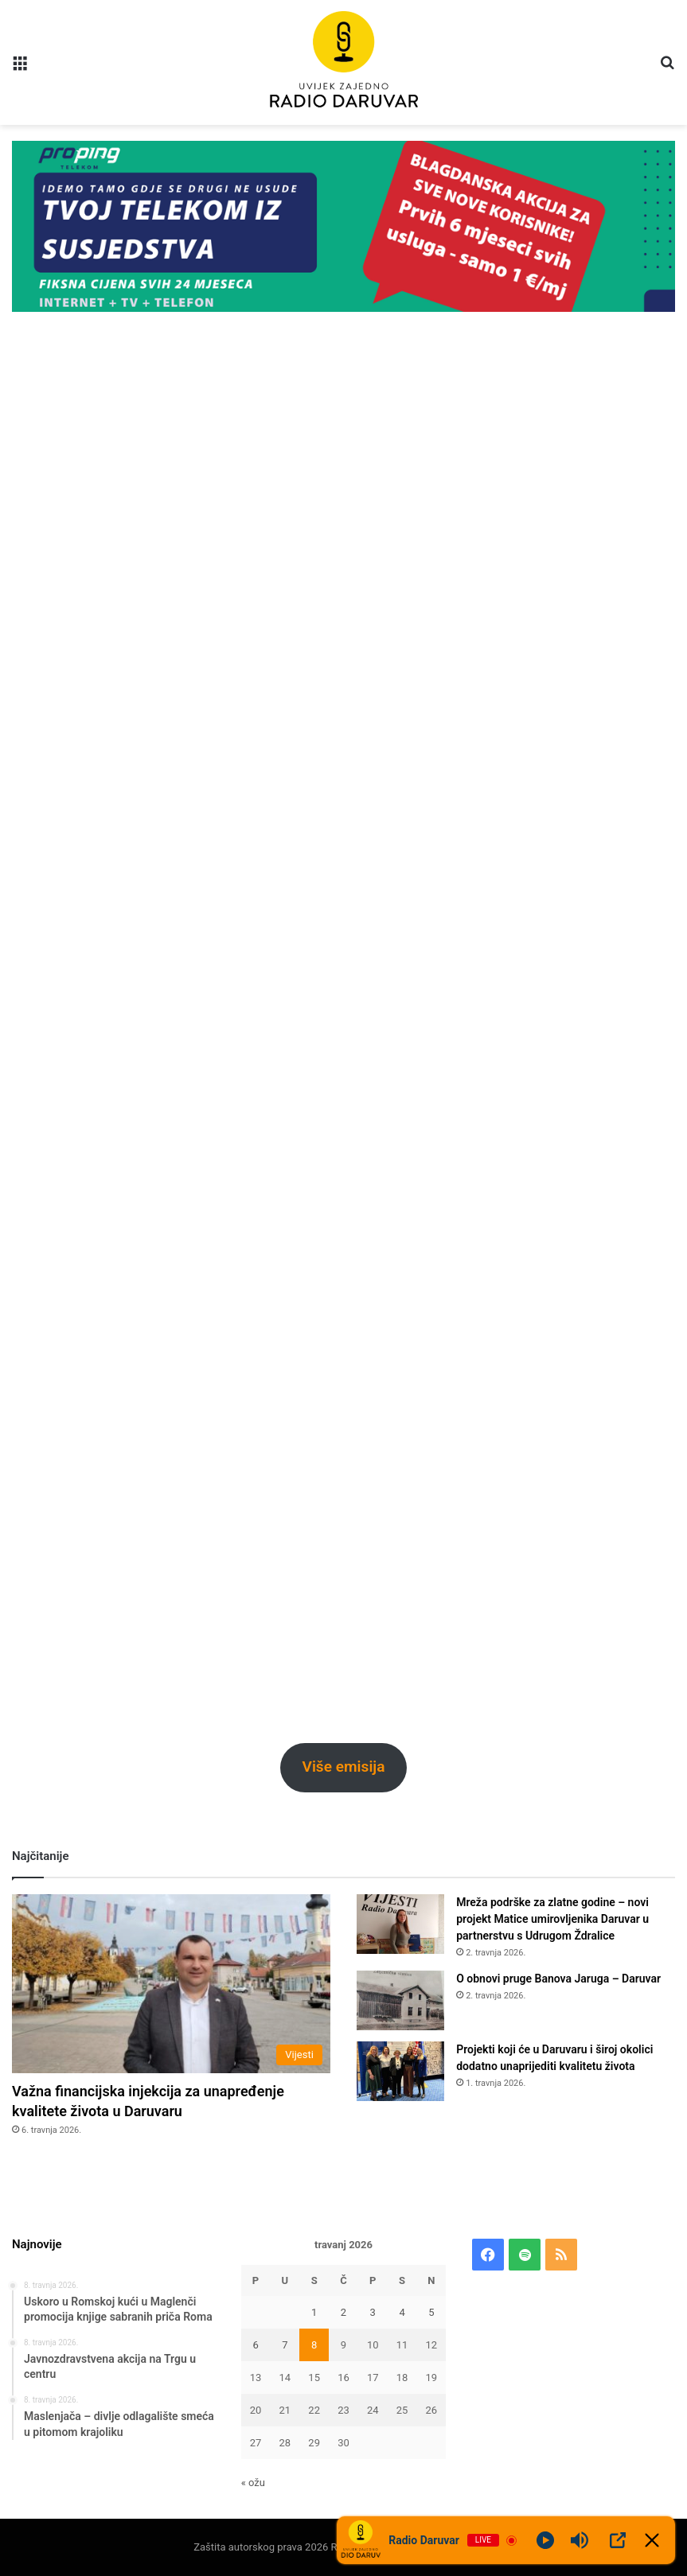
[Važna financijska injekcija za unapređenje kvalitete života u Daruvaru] (171, 1984)
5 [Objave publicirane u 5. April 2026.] (431, 2312)
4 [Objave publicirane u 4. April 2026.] (401, 2312)
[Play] (545, 2540)
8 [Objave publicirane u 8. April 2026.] (314, 2345)
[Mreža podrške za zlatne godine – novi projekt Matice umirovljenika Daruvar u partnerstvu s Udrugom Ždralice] (400, 1924)
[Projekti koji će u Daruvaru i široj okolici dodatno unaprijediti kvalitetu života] (400, 2071)
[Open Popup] (618, 2540)
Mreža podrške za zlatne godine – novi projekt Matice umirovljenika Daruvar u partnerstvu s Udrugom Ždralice (552, 1919)
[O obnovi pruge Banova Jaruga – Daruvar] (400, 2000)
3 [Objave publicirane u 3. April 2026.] (373, 2312)
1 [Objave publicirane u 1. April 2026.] (314, 2312)
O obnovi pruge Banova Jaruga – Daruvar (558, 1978)
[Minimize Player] (652, 2540)
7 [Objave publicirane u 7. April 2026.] (284, 2345)
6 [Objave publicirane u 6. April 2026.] (255, 2345)
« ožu (253, 2482)
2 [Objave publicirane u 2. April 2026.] (343, 2312)
